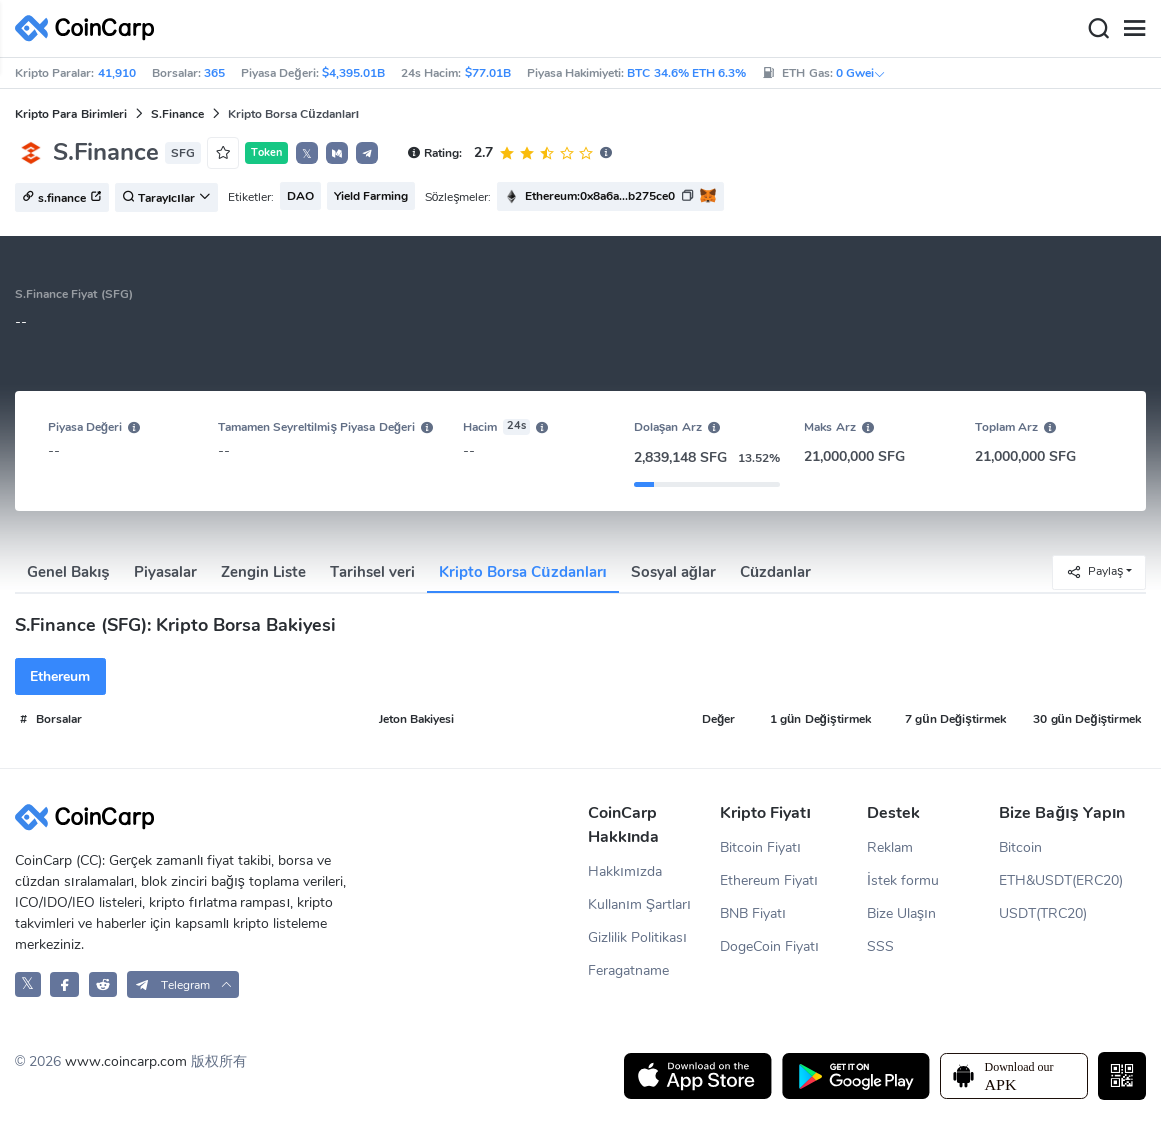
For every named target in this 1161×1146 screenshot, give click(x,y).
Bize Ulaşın (901, 913)
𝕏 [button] (307, 154)
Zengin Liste (263, 572)
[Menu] (1134, 29)
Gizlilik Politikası (637, 937)
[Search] (1098, 29)
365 (214, 73)
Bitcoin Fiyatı (760, 847)
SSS (880, 946)
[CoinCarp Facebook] (64, 984)
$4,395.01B (353, 73)
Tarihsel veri (372, 572)
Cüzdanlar (775, 572)
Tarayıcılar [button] (166, 198)
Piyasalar (165, 572)
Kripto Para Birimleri (71, 114)
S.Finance (177, 114)
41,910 (117, 73)
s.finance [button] (62, 198)
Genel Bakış (68, 572)
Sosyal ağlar (673, 572)
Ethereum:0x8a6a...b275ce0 (600, 196)
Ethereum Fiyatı (769, 880)
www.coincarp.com (126, 1061)
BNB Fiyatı (753, 913)
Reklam (890, 847)
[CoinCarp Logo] (90, 28)
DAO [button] (300, 196)
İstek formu (903, 880)
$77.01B (488, 73)
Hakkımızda (625, 871)
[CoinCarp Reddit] (103, 984)
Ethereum (60, 676)
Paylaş (1094, 571)
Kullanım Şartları (639, 904)
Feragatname (628, 970)
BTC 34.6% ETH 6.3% (686, 73)
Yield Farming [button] (371, 196)
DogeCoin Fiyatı (769, 946)
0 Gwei (861, 73)
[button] (337, 153)
